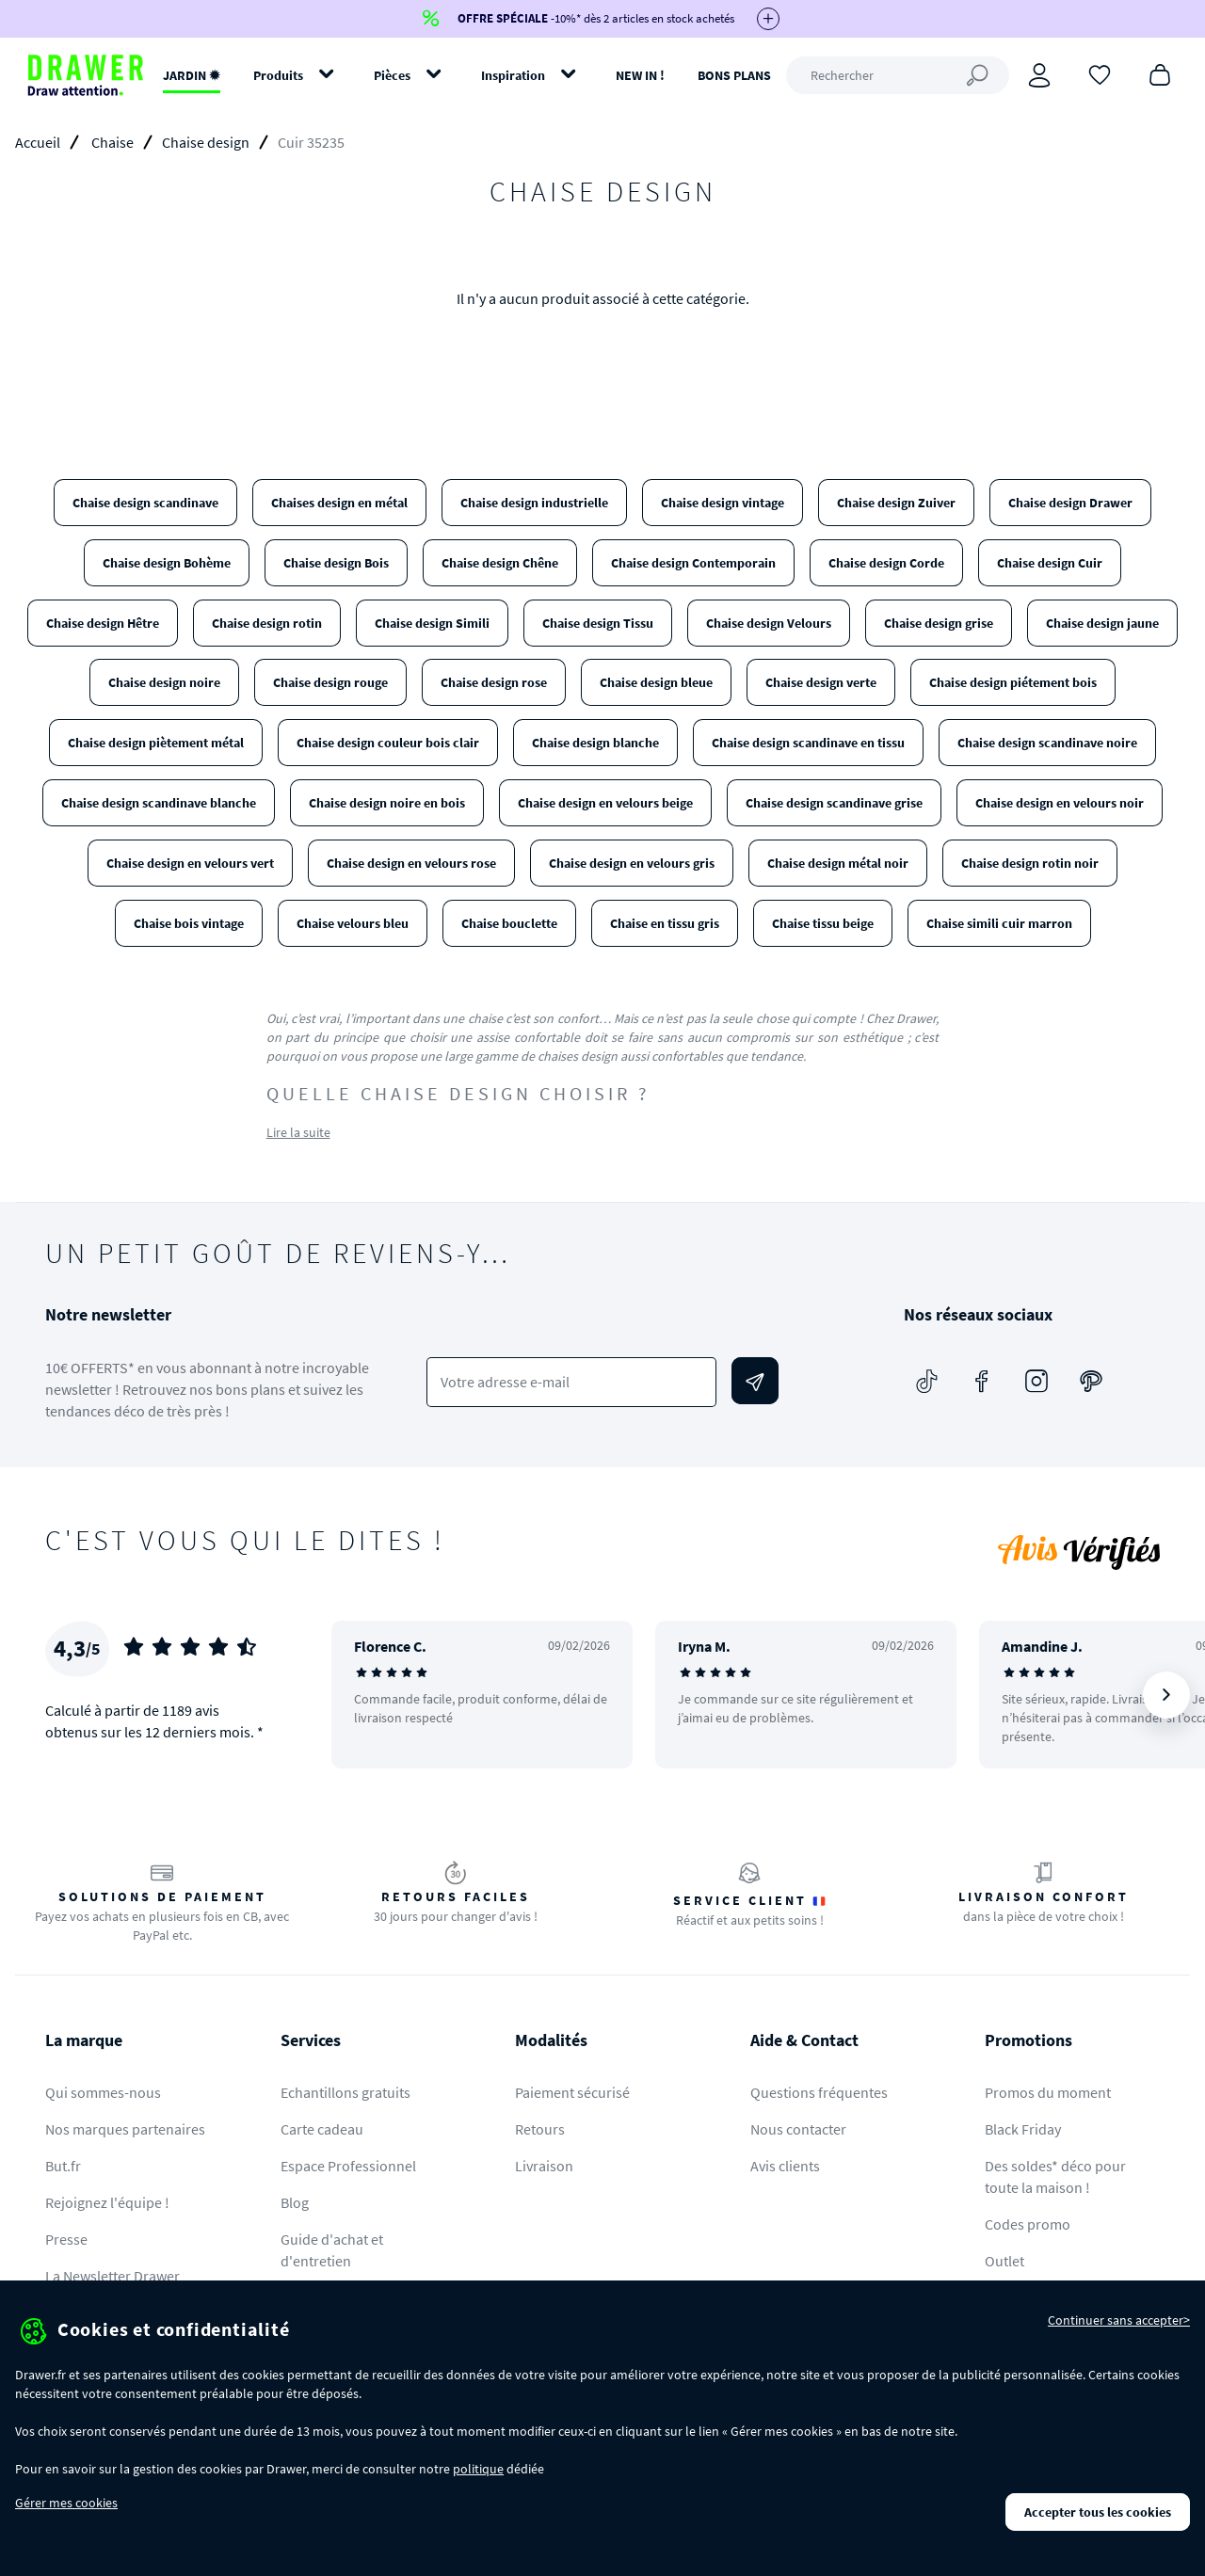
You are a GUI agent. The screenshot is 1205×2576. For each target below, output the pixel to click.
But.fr (63, 2165)
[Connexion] (1039, 75)
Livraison (544, 2165)
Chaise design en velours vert (190, 863)
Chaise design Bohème (167, 562)
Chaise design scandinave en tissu (808, 742)
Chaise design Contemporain (693, 562)
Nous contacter (798, 2129)
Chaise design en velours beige (605, 802)
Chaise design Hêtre (102, 623)
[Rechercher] (897, 75)
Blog (295, 2202)
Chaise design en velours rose (411, 863)
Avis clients (785, 2165)
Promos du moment (1048, 2092)
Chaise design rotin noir (1030, 863)
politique (478, 2468)
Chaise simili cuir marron (999, 923)
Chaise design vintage (722, 502)
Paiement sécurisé (572, 2092)
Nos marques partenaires (125, 2129)
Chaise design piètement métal (156, 742)
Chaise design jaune (1102, 623)
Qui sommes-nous (103, 2092)
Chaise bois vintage (189, 923)
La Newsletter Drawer (112, 2275)
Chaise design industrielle (534, 502)
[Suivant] (1166, 1695)
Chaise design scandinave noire (1047, 742)
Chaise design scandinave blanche (158, 802)
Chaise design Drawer (1070, 502)
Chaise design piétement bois (1013, 682)
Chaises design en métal (339, 502)
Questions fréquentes (819, 2092)
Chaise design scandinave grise (834, 802)
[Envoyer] (755, 1380)
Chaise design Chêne (500, 562)
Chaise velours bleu (353, 923)
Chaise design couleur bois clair (388, 742)
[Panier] (1160, 73)
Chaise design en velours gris (632, 863)
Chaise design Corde (886, 562)
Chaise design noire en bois (387, 802)
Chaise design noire (164, 682)
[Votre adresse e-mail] (570, 1382)
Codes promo (1027, 2224)
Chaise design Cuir (1049, 562)
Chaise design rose (494, 682)
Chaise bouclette (509, 923)
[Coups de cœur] (1099, 73)
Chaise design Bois (336, 562)
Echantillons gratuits (345, 2092)
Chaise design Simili (432, 623)
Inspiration (513, 75)
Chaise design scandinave (145, 502)
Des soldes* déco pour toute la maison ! (1055, 2176)
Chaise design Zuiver (896, 502)
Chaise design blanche (595, 742)
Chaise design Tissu (597, 623)
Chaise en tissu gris (664, 923)
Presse (66, 2239)
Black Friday (1023, 2129)
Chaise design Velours (768, 623)
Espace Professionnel (348, 2165)
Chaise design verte (820, 682)
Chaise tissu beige (823, 923)
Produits (278, 75)
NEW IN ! (640, 75)
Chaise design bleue (656, 682)
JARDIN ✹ (191, 75)
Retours (540, 2129)
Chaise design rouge (330, 682)
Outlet (1004, 2260)
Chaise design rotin (267, 623)
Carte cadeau (322, 2129)
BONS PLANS (734, 75)
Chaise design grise (938, 623)
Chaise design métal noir (837, 863)
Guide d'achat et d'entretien (332, 2250)
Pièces (392, 75)
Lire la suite (298, 1132)
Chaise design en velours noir (1059, 802)
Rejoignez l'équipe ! (107, 2202)
